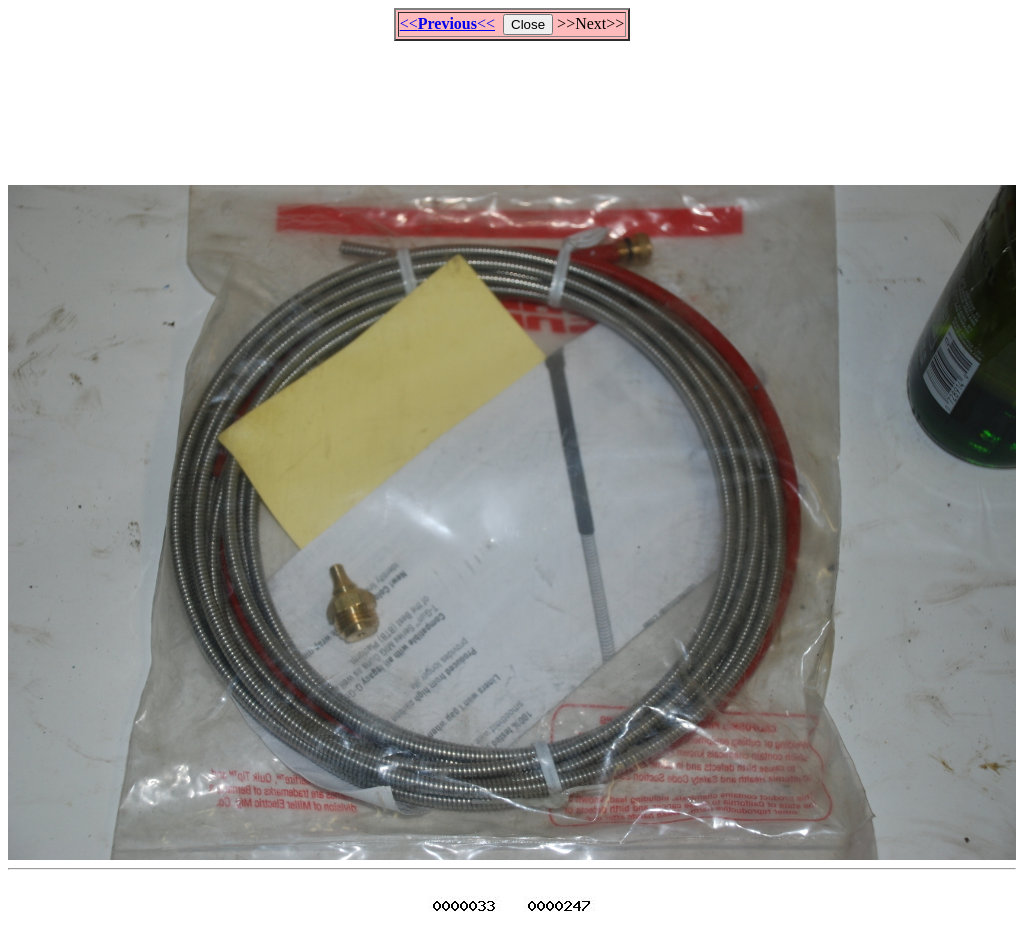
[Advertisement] (512, 104)
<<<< (447, 23)
